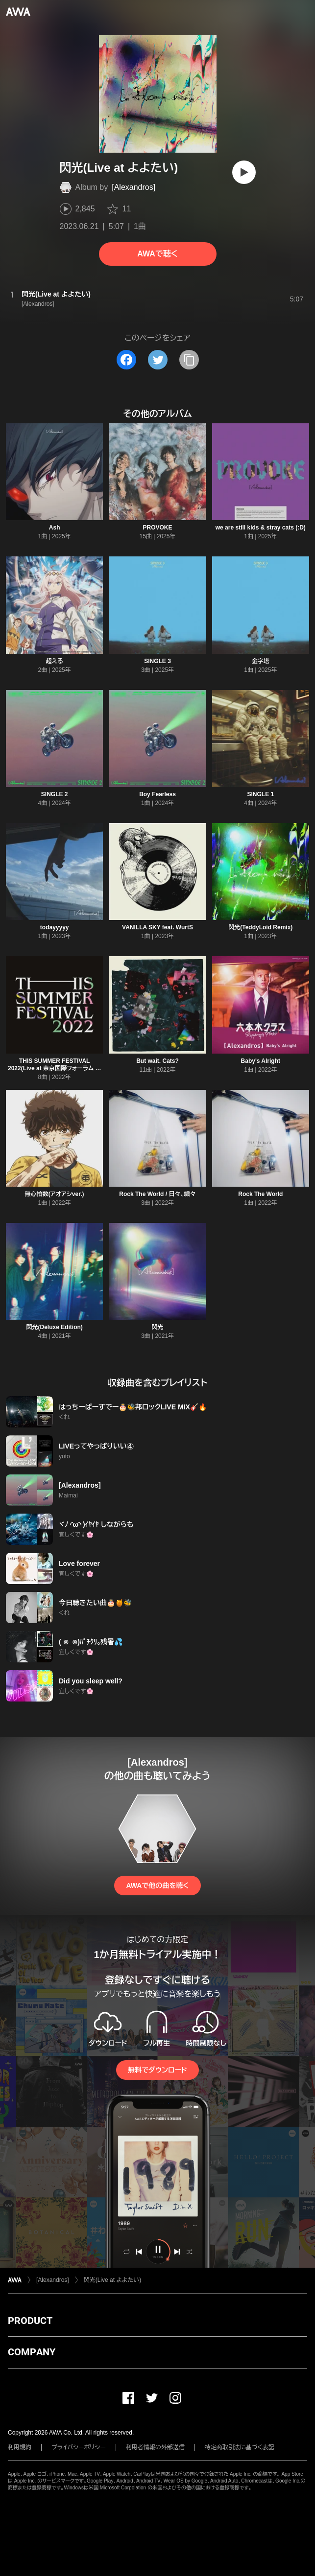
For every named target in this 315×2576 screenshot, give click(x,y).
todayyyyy (54, 927)
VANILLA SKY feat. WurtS (157, 927)
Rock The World (260, 1194)
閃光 (157, 1327)
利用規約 (19, 2447)
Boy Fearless (157, 794)
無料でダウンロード (157, 2070)
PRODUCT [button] (30, 2320)
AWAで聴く (157, 254)
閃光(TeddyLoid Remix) (260, 927)
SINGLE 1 (260, 794)
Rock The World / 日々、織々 (157, 1194)
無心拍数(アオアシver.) (54, 1194)
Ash (54, 527)
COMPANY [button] (31, 2352)
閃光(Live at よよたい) (112, 2280)
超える (54, 661)
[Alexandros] (133, 187)
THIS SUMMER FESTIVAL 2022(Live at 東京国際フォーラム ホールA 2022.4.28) (54, 1068)
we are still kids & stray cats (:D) (261, 527)
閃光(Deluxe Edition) (54, 1327)
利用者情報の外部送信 (155, 2447)
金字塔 (260, 661)
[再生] (244, 172)
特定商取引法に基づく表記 (239, 2447)
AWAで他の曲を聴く (157, 1885)
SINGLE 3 (157, 661)
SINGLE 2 (54, 794)
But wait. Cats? (157, 1061)
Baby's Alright (260, 1061)
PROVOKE (157, 527)
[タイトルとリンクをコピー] (189, 359)
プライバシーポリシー (78, 2447)
